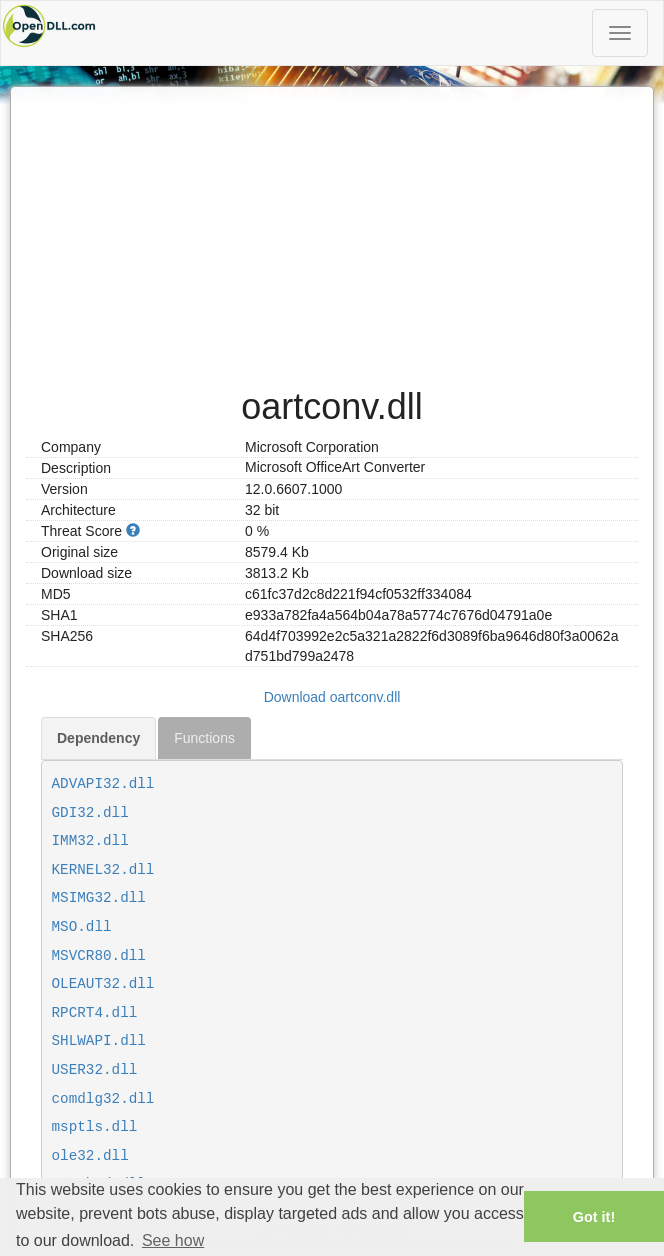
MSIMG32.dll (99, 898)
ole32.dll (90, 1156)
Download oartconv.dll (332, 697)
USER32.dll (95, 1070)
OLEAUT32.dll (103, 984)
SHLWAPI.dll (99, 1041)
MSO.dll (82, 927)
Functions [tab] (204, 738)
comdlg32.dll (103, 1099)
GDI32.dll (90, 813)
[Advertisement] (332, 227)
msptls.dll (95, 1127)
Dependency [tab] (98, 738)
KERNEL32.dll (103, 870)
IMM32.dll (90, 841)
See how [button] (173, 1240)
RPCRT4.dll (95, 1013)
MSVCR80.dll (99, 956)
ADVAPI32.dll (103, 784)
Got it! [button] (594, 1217)
